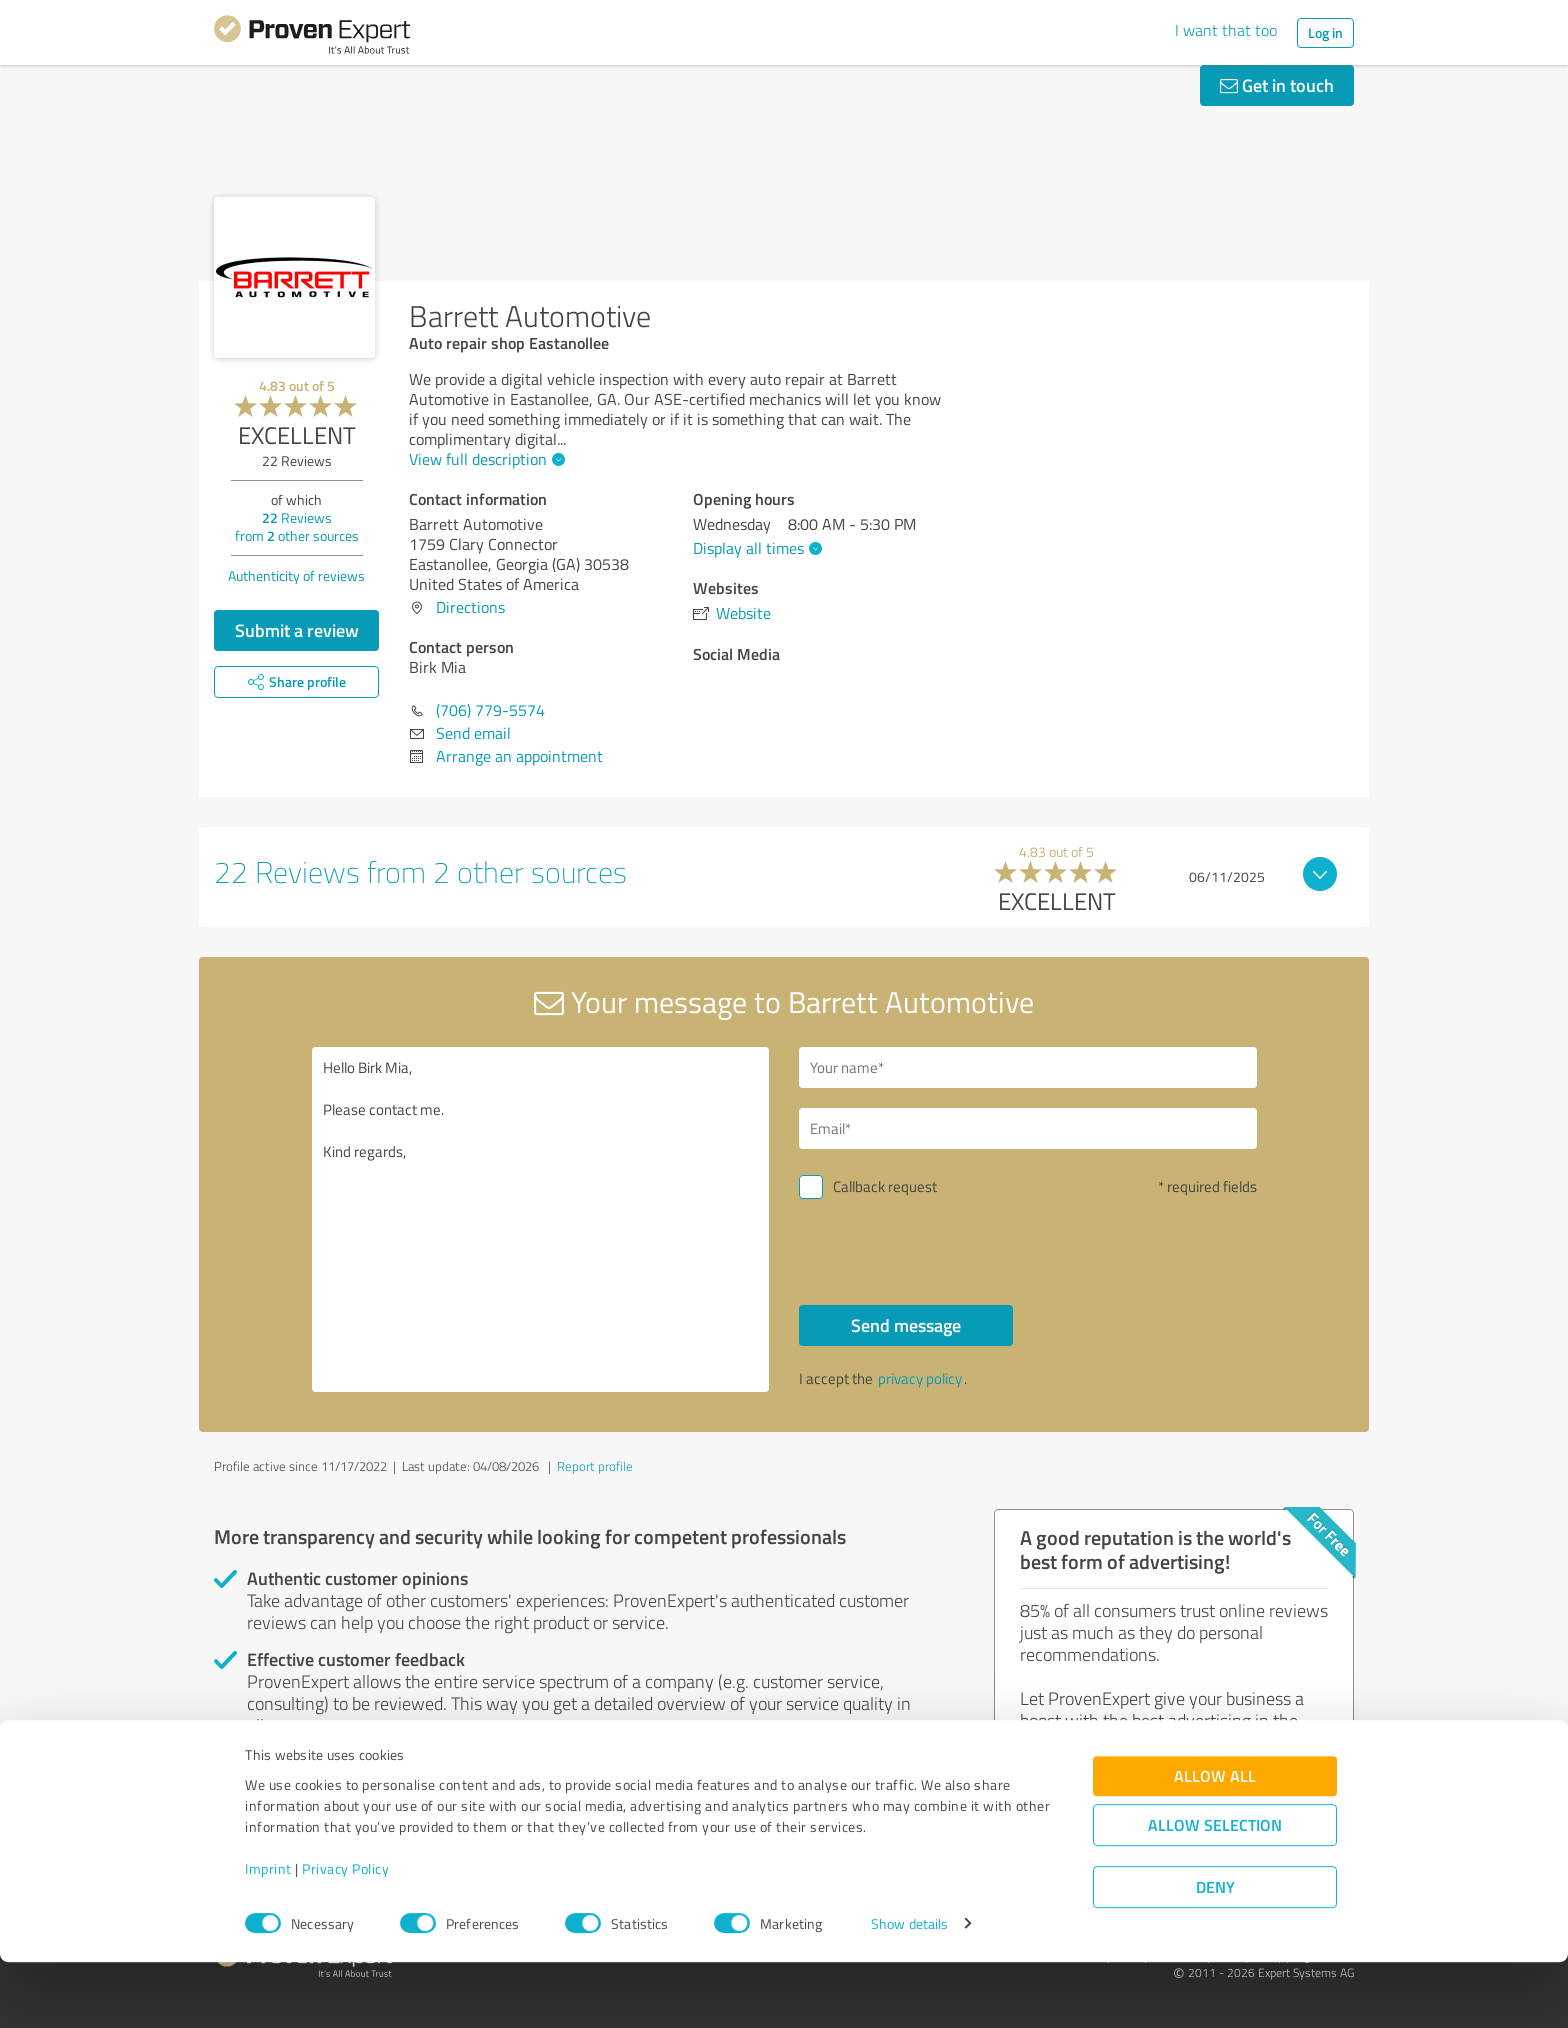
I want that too (1226, 30)
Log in (1325, 32)
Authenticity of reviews (296, 575)
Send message (906, 1325)
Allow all (1215, 1842)
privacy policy (920, 1378)
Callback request (885, 1186)
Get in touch (1277, 85)
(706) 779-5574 (490, 710)
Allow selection (1215, 1891)
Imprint (268, 1934)
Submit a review (297, 630)
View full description (484, 459)
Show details (909, 1990)
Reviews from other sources (297, 526)
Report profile (595, 1466)
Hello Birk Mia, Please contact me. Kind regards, (541, 1219)
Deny (1215, 1953)
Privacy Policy (345, 1934)
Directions (470, 607)
